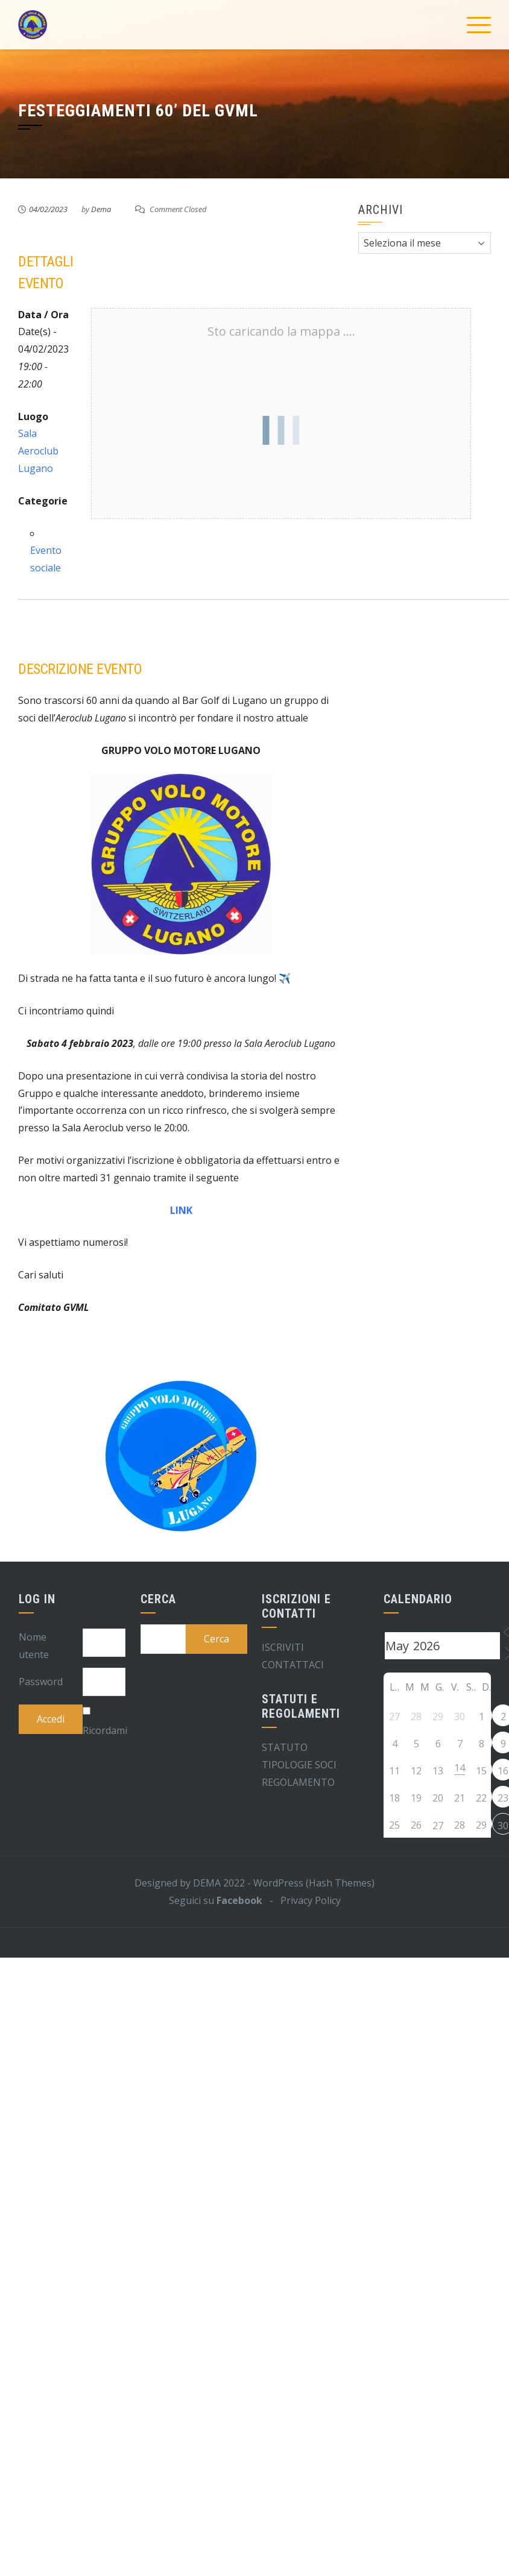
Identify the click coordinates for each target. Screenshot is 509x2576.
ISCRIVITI (283, 1647)
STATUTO (285, 1747)
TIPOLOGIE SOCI (299, 1764)
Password (41, 1681)
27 (437, 1825)
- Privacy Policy (301, 1900)
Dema (101, 209)
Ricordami (105, 1730)
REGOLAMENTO (298, 1782)
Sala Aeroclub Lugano (38, 451)
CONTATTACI (293, 1664)
